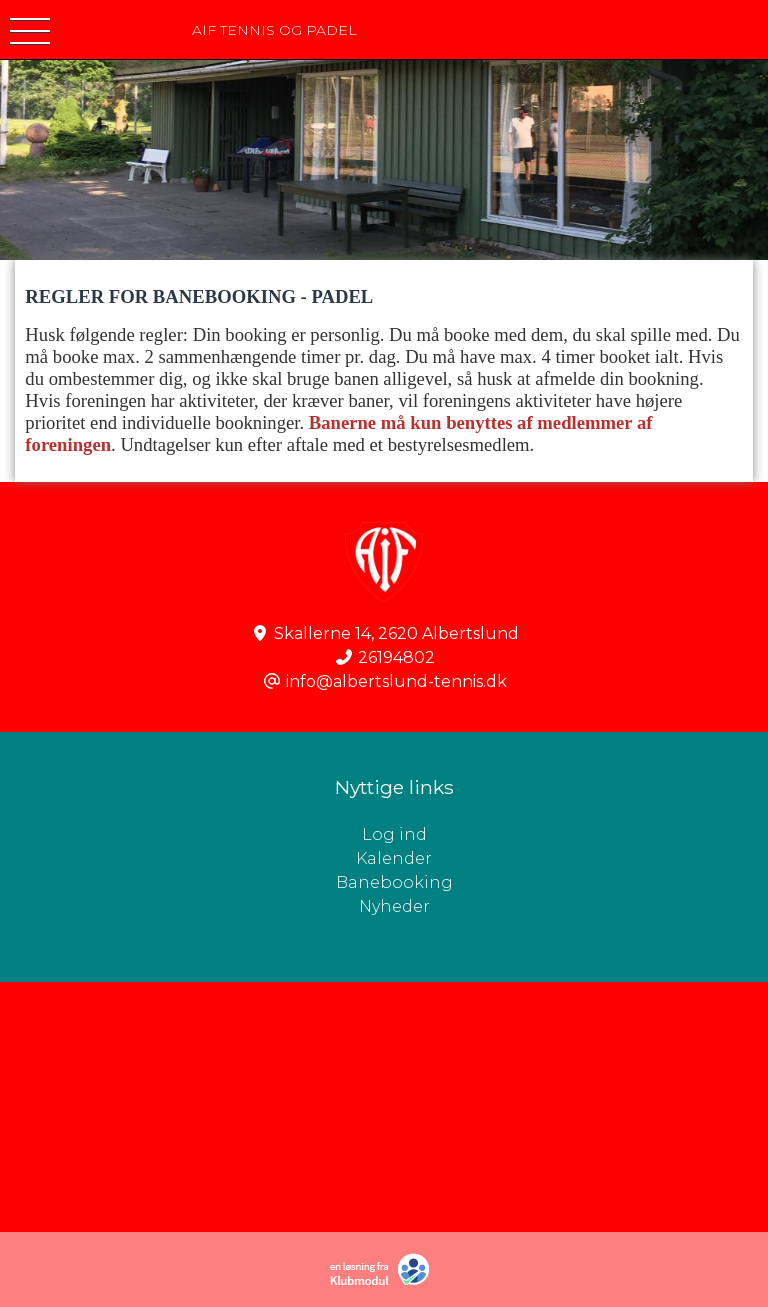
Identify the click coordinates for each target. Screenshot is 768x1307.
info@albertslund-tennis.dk (396, 681)
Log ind (565, 835)
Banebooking (394, 882)
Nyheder (394, 906)
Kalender (394, 858)
